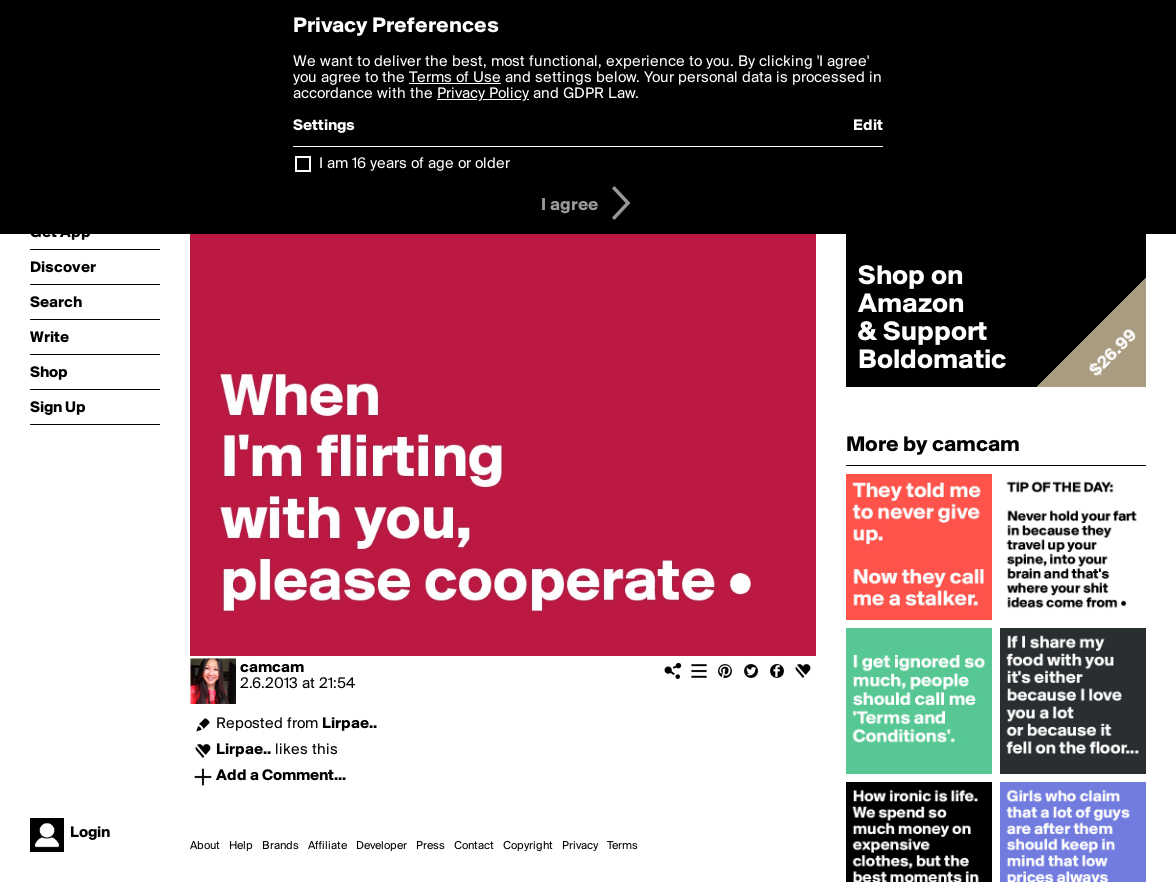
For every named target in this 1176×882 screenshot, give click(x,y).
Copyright (528, 846)
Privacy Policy (483, 94)
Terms (622, 846)
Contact (474, 846)
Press (430, 846)
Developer (381, 846)
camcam (272, 668)
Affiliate (327, 846)
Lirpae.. (349, 724)
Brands (280, 846)
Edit (868, 126)
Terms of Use (455, 78)
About (205, 846)
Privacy (580, 846)
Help (241, 846)
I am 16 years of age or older (414, 164)
